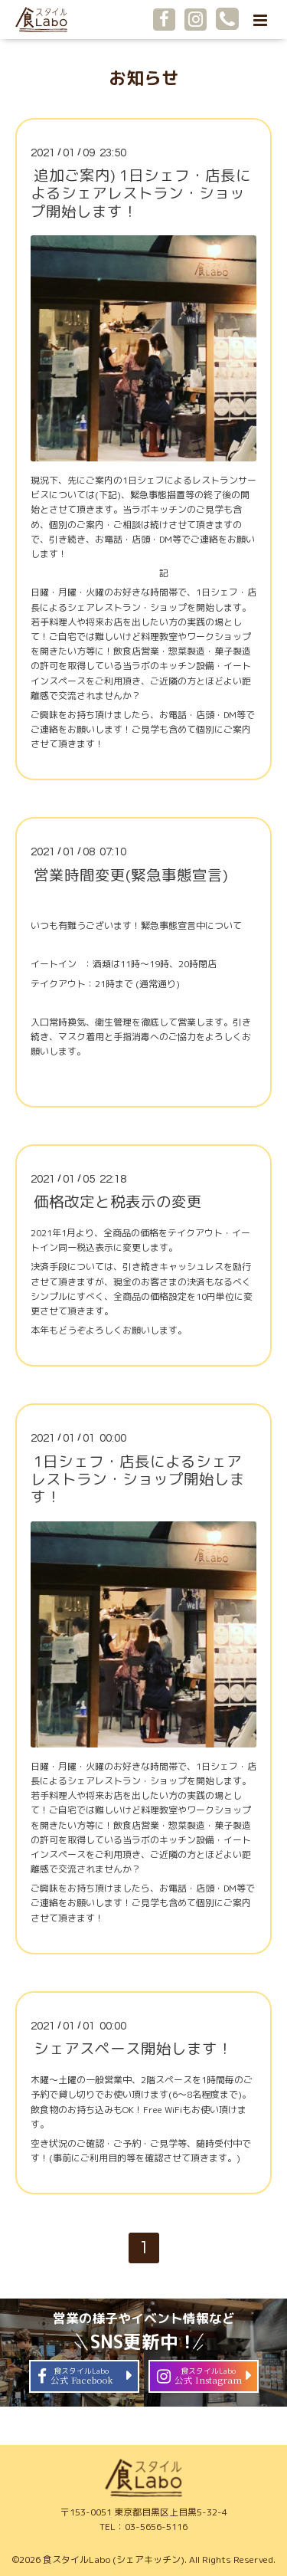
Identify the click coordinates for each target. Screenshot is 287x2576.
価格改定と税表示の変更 (118, 1201)
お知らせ (144, 78)
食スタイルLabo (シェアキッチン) (113, 2559)
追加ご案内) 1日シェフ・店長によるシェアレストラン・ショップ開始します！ (141, 193)
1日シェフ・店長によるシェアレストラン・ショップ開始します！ (138, 1478)
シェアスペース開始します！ (133, 2048)
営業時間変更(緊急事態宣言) (131, 874)
